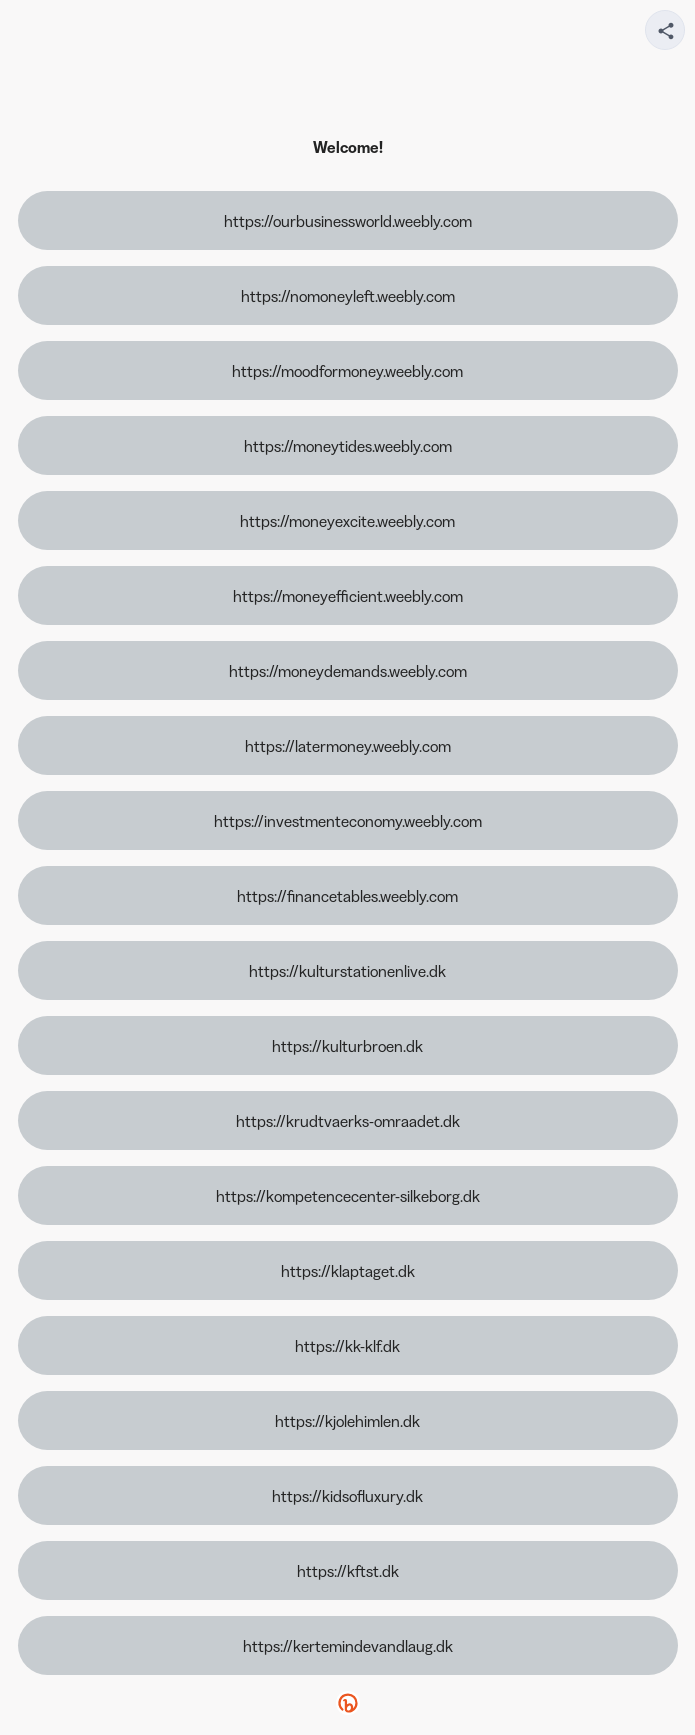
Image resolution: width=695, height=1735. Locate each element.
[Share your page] (665, 30)
